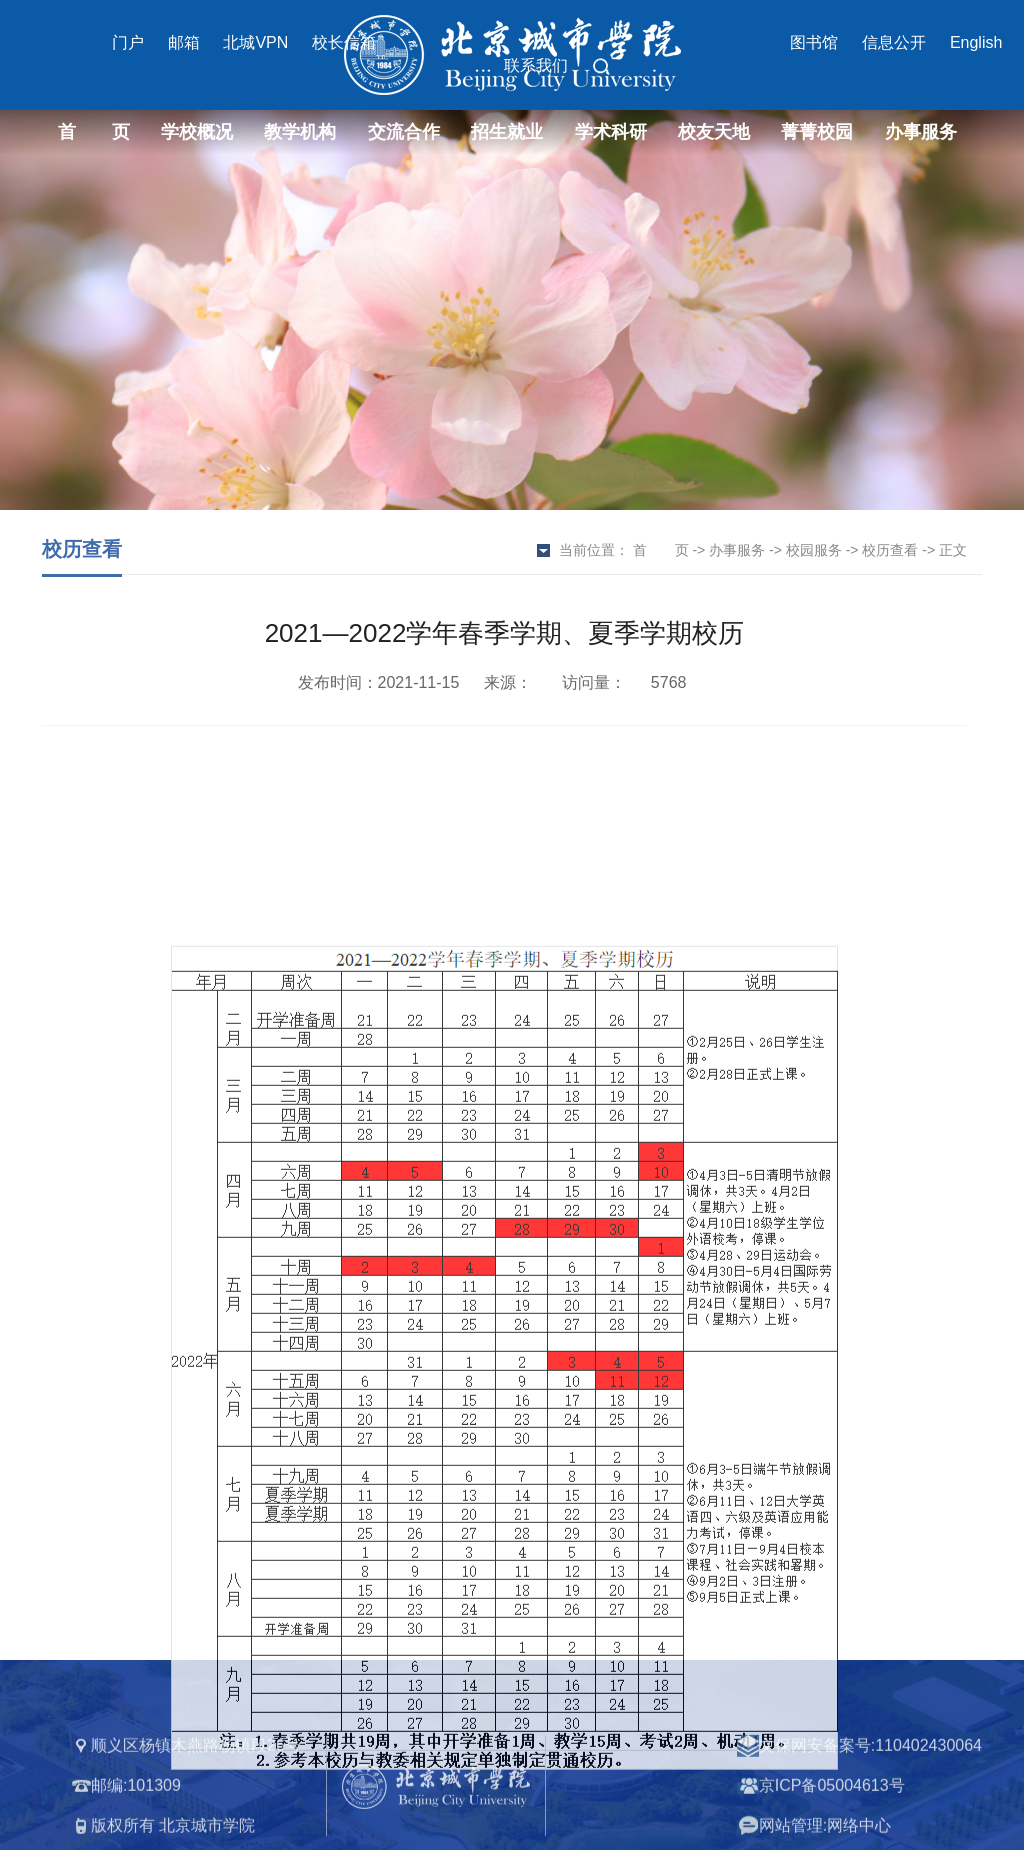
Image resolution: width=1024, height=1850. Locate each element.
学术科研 (611, 132)
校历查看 (890, 550)
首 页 (94, 132)
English (976, 42)
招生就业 (507, 132)
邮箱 (184, 42)
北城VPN (255, 42)
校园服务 (814, 550)
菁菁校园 (817, 132)
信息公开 (894, 42)
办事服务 (921, 132)
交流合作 (404, 132)
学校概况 (197, 132)
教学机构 (300, 132)
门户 (128, 42)
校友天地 (714, 132)
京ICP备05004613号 (832, 1825)
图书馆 (814, 42)
